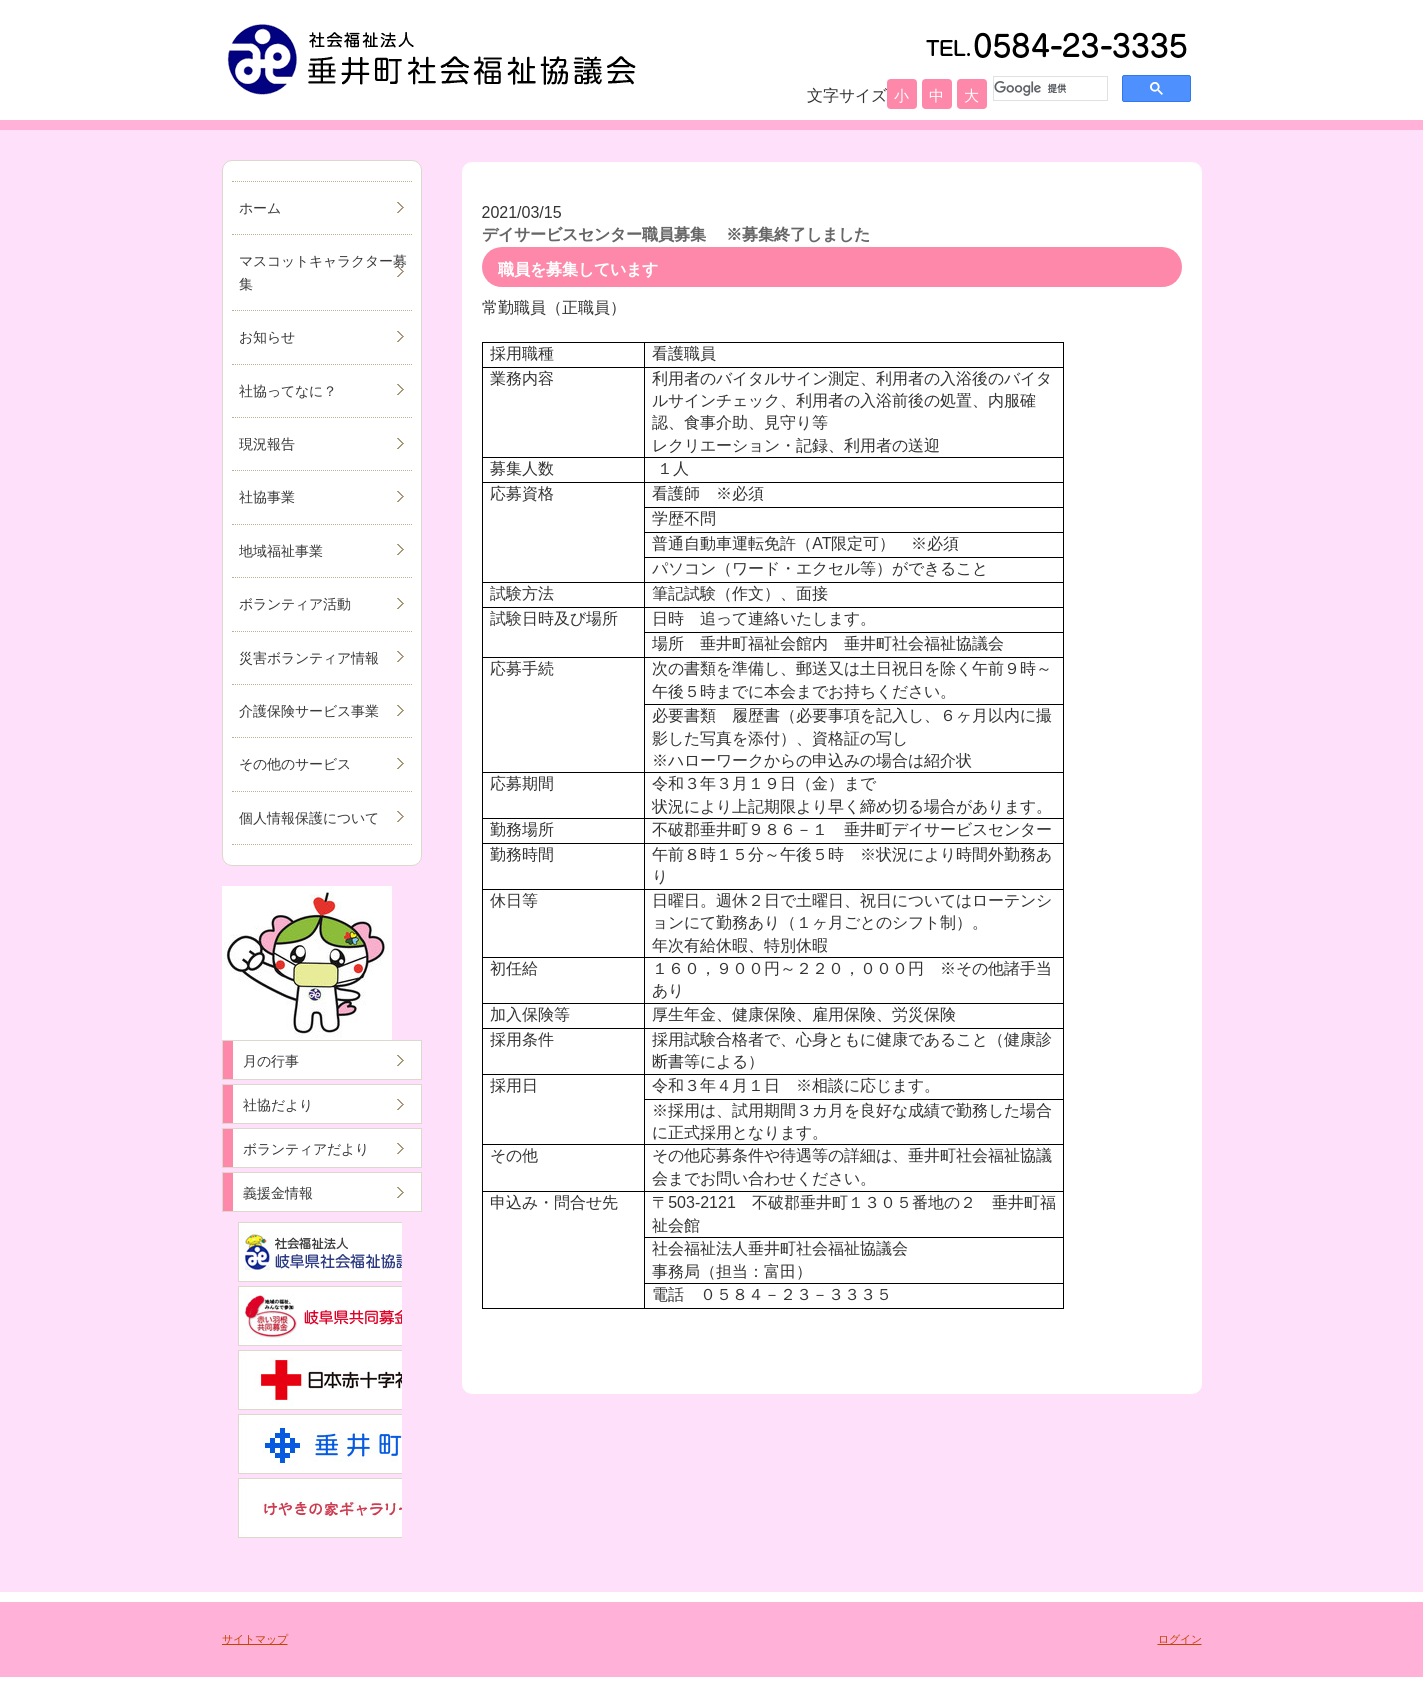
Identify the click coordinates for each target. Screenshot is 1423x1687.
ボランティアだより (306, 1149)
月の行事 (271, 1061)
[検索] (1048, 88)
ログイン (1180, 1639)
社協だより (278, 1105)
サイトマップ (255, 1639)
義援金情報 (278, 1193)
